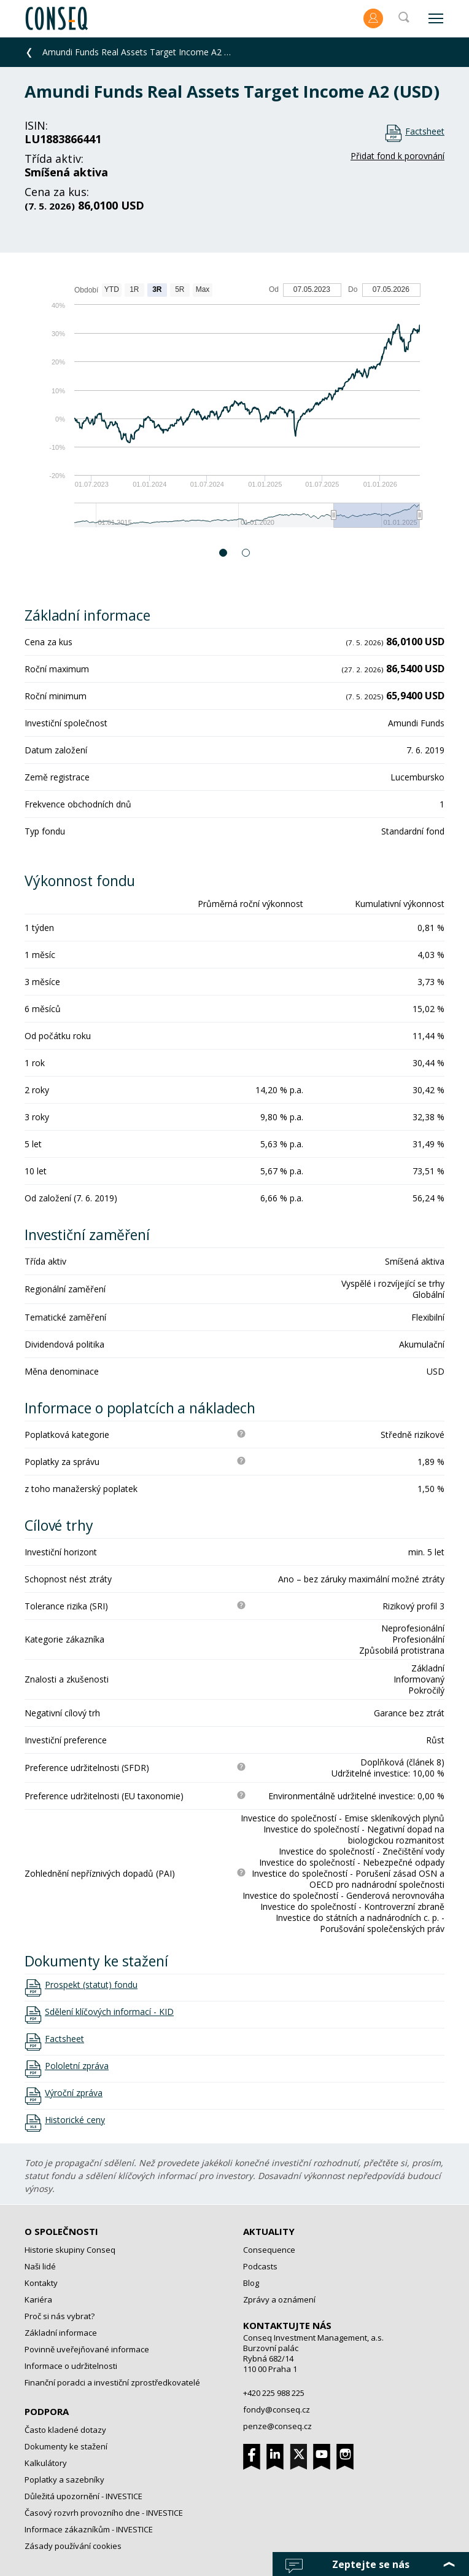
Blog (251, 2282)
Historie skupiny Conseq (70, 2249)
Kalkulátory (46, 2462)
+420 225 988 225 (273, 2392)
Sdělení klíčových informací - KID (109, 2011)
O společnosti (61, 2231)
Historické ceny (75, 2120)
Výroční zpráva (74, 2093)
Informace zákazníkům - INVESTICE (89, 2529)
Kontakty (41, 2282)
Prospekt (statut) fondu (91, 1984)
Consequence (269, 2249)
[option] (234, 411)
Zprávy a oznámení (279, 2299)
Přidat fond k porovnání (397, 156)
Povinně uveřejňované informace (87, 2349)
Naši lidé (40, 2266)
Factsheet (424, 131)
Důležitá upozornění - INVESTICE (83, 2496)
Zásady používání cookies (73, 2545)
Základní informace (61, 2332)
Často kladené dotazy (65, 2429)
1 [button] (223, 553)
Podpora (47, 2411)
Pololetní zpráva (77, 2065)
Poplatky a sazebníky (64, 2479)
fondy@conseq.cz (276, 2409)
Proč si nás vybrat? (60, 2316)
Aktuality (269, 2231)
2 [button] (246, 553)
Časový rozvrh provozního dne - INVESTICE (104, 2512)
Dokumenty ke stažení (66, 2446)
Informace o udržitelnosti (71, 2365)
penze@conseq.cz (277, 2426)
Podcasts (260, 2266)
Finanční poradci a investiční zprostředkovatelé (112, 2382)
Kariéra (38, 2299)
